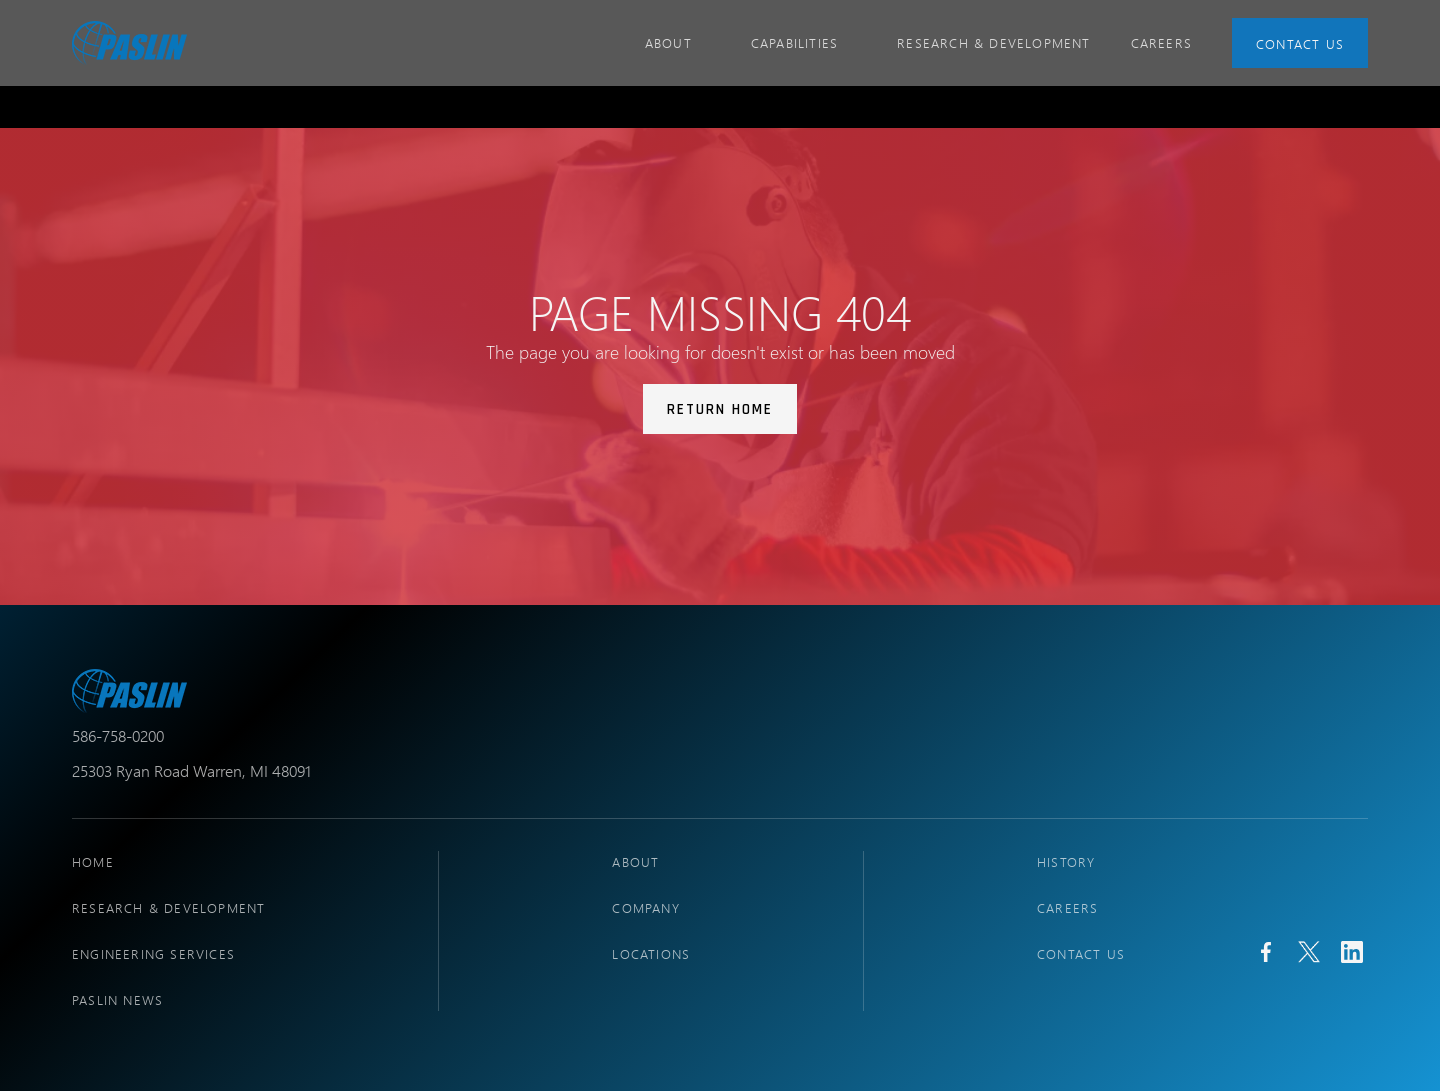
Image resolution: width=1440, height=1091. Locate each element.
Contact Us (1300, 43)
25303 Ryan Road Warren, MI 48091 (191, 770)
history (1066, 861)
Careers (1067, 907)
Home (93, 861)
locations (651, 953)
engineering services (153, 953)
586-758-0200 (118, 735)
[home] (129, 43)
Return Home (720, 409)
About (635, 861)
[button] (678, 43)
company (645, 907)
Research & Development (993, 42)
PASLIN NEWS (117, 999)
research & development (168, 907)
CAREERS (1161, 42)
